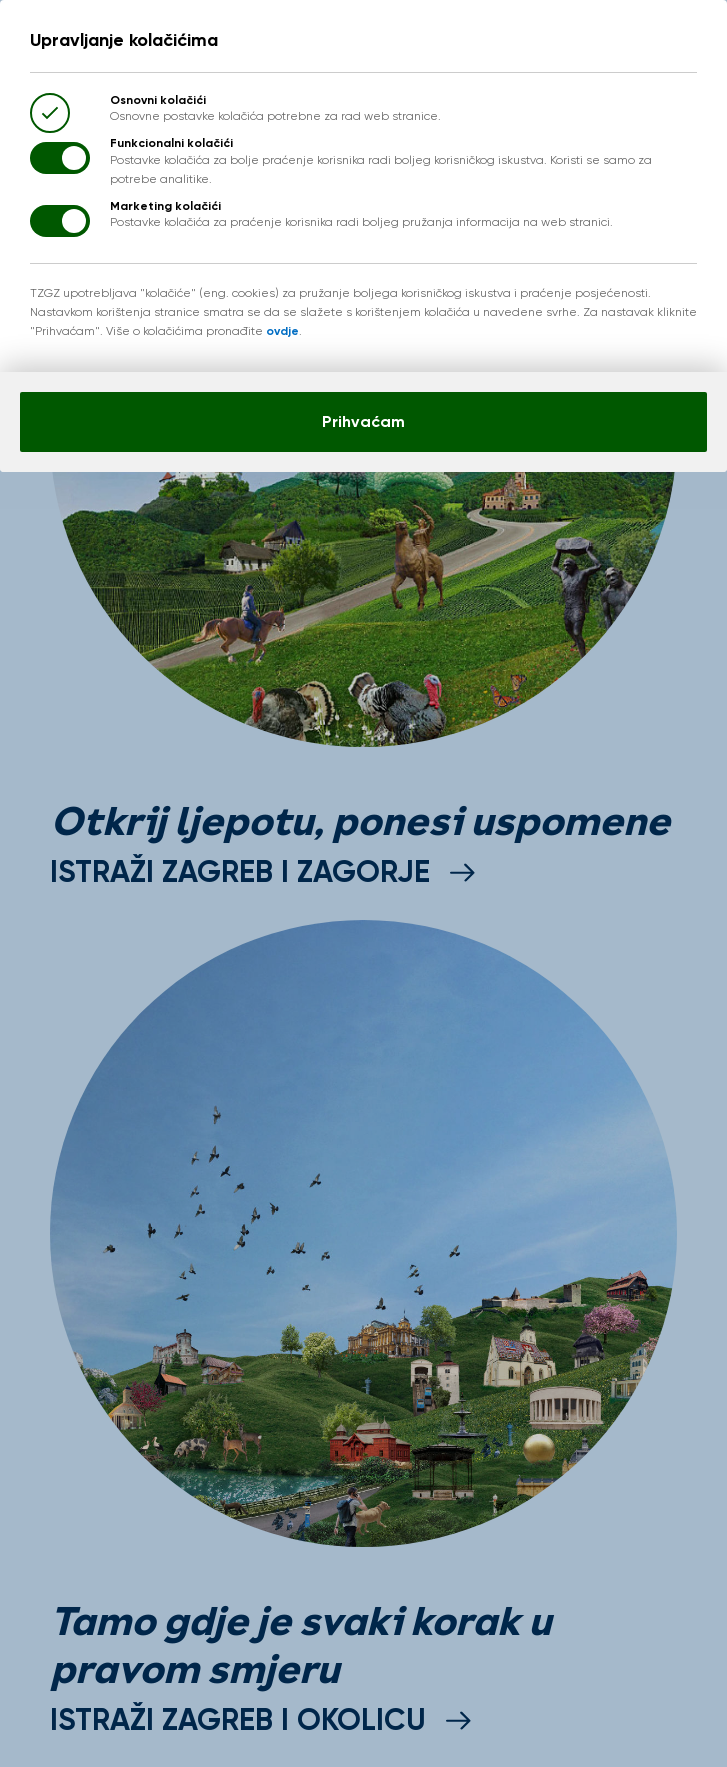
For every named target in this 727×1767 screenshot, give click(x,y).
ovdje (282, 331)
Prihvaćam (363, 421)
